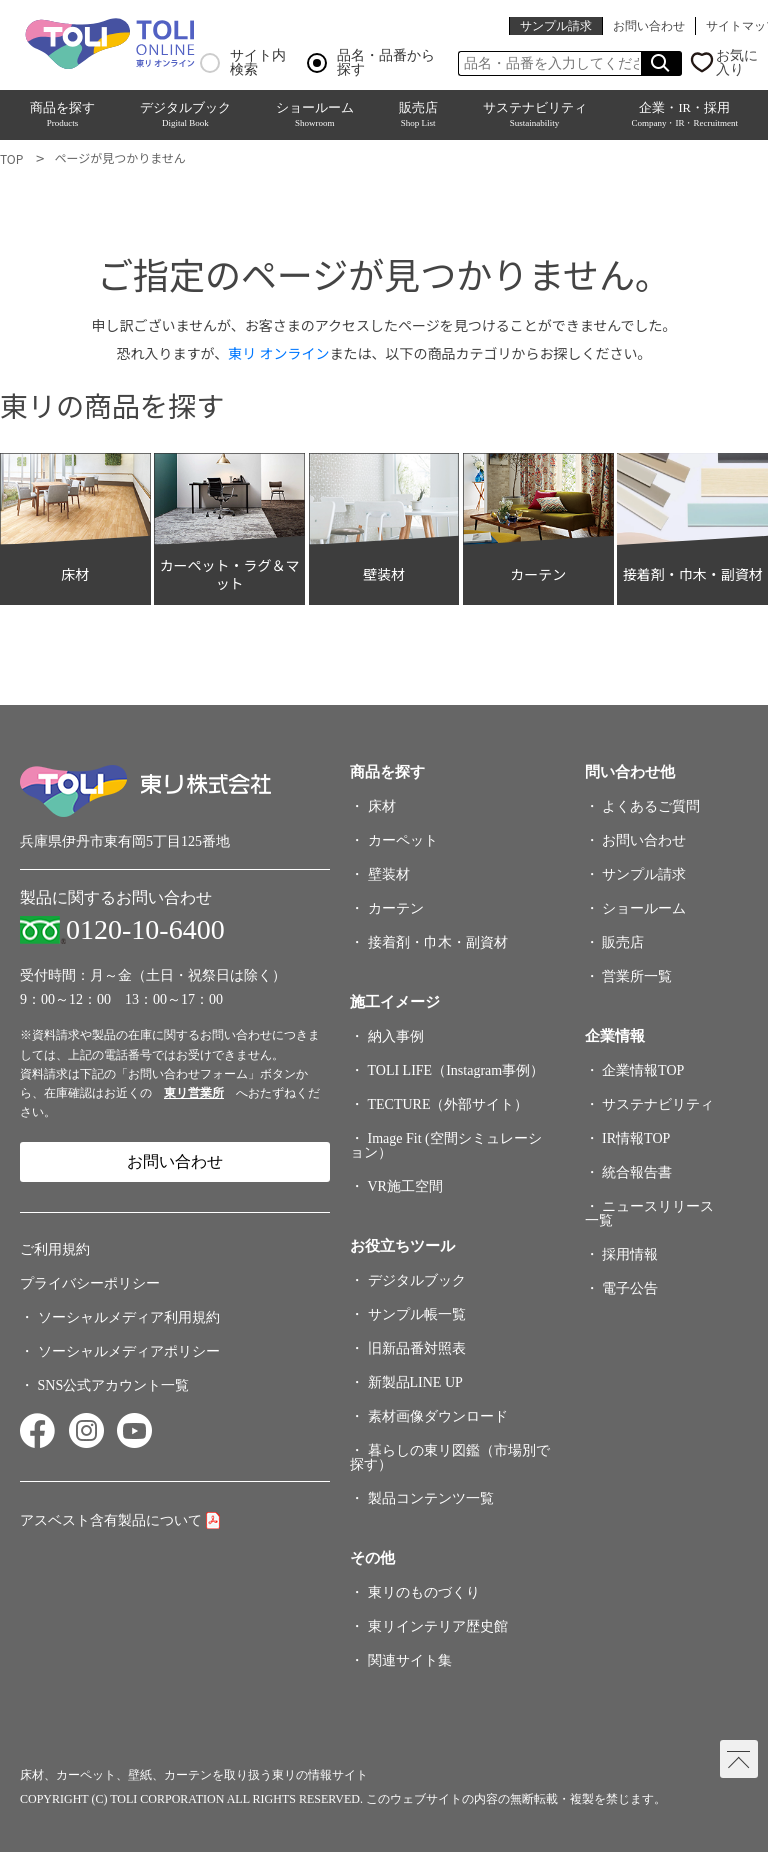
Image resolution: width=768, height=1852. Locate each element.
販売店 (418, 115)
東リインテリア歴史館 (438, 1626)
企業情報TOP (643, 1070)
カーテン (396, 908)
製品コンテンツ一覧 (431, 1498)
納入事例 (396, 1036)
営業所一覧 (637, 976)
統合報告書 (637, 1172)
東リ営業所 (194, 1093)
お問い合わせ (649, 26)
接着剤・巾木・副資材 (438, 942)
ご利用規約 (55, 1249)
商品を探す (62, 115)
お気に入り (737, 63)
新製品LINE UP (415, 1382)
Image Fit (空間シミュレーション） (446, 1145)
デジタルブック (185, 115)
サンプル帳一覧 (417, 1314)
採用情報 (630, 1254)
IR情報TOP (636, 1138)
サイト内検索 (243, 63)
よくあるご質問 (651, 806)
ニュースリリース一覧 (650, 1213)
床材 (382, 806)
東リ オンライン (278, 353)
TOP (11, 158)
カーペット (403, 840)
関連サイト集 (410, 1660)
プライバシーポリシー (90, 1283)
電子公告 (630, 1288)
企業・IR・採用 (684, 115)
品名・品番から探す (371, 63)
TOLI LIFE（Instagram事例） (456, 1070)
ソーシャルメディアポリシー (129, 1351)
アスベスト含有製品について (111, 1520)
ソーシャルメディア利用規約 (129, 1317)
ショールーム (315, 115)
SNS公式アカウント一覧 (114, 1385)
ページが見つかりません (119, 157)
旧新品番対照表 (417, 1348)
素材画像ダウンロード (438, 1416)
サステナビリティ (535, 115)
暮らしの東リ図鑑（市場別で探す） (450, 1457)
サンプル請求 (556, 26)
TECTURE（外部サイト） (448, 1104)
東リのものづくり (424, 1592)
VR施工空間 (405, 1186)
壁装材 (389, 874)
